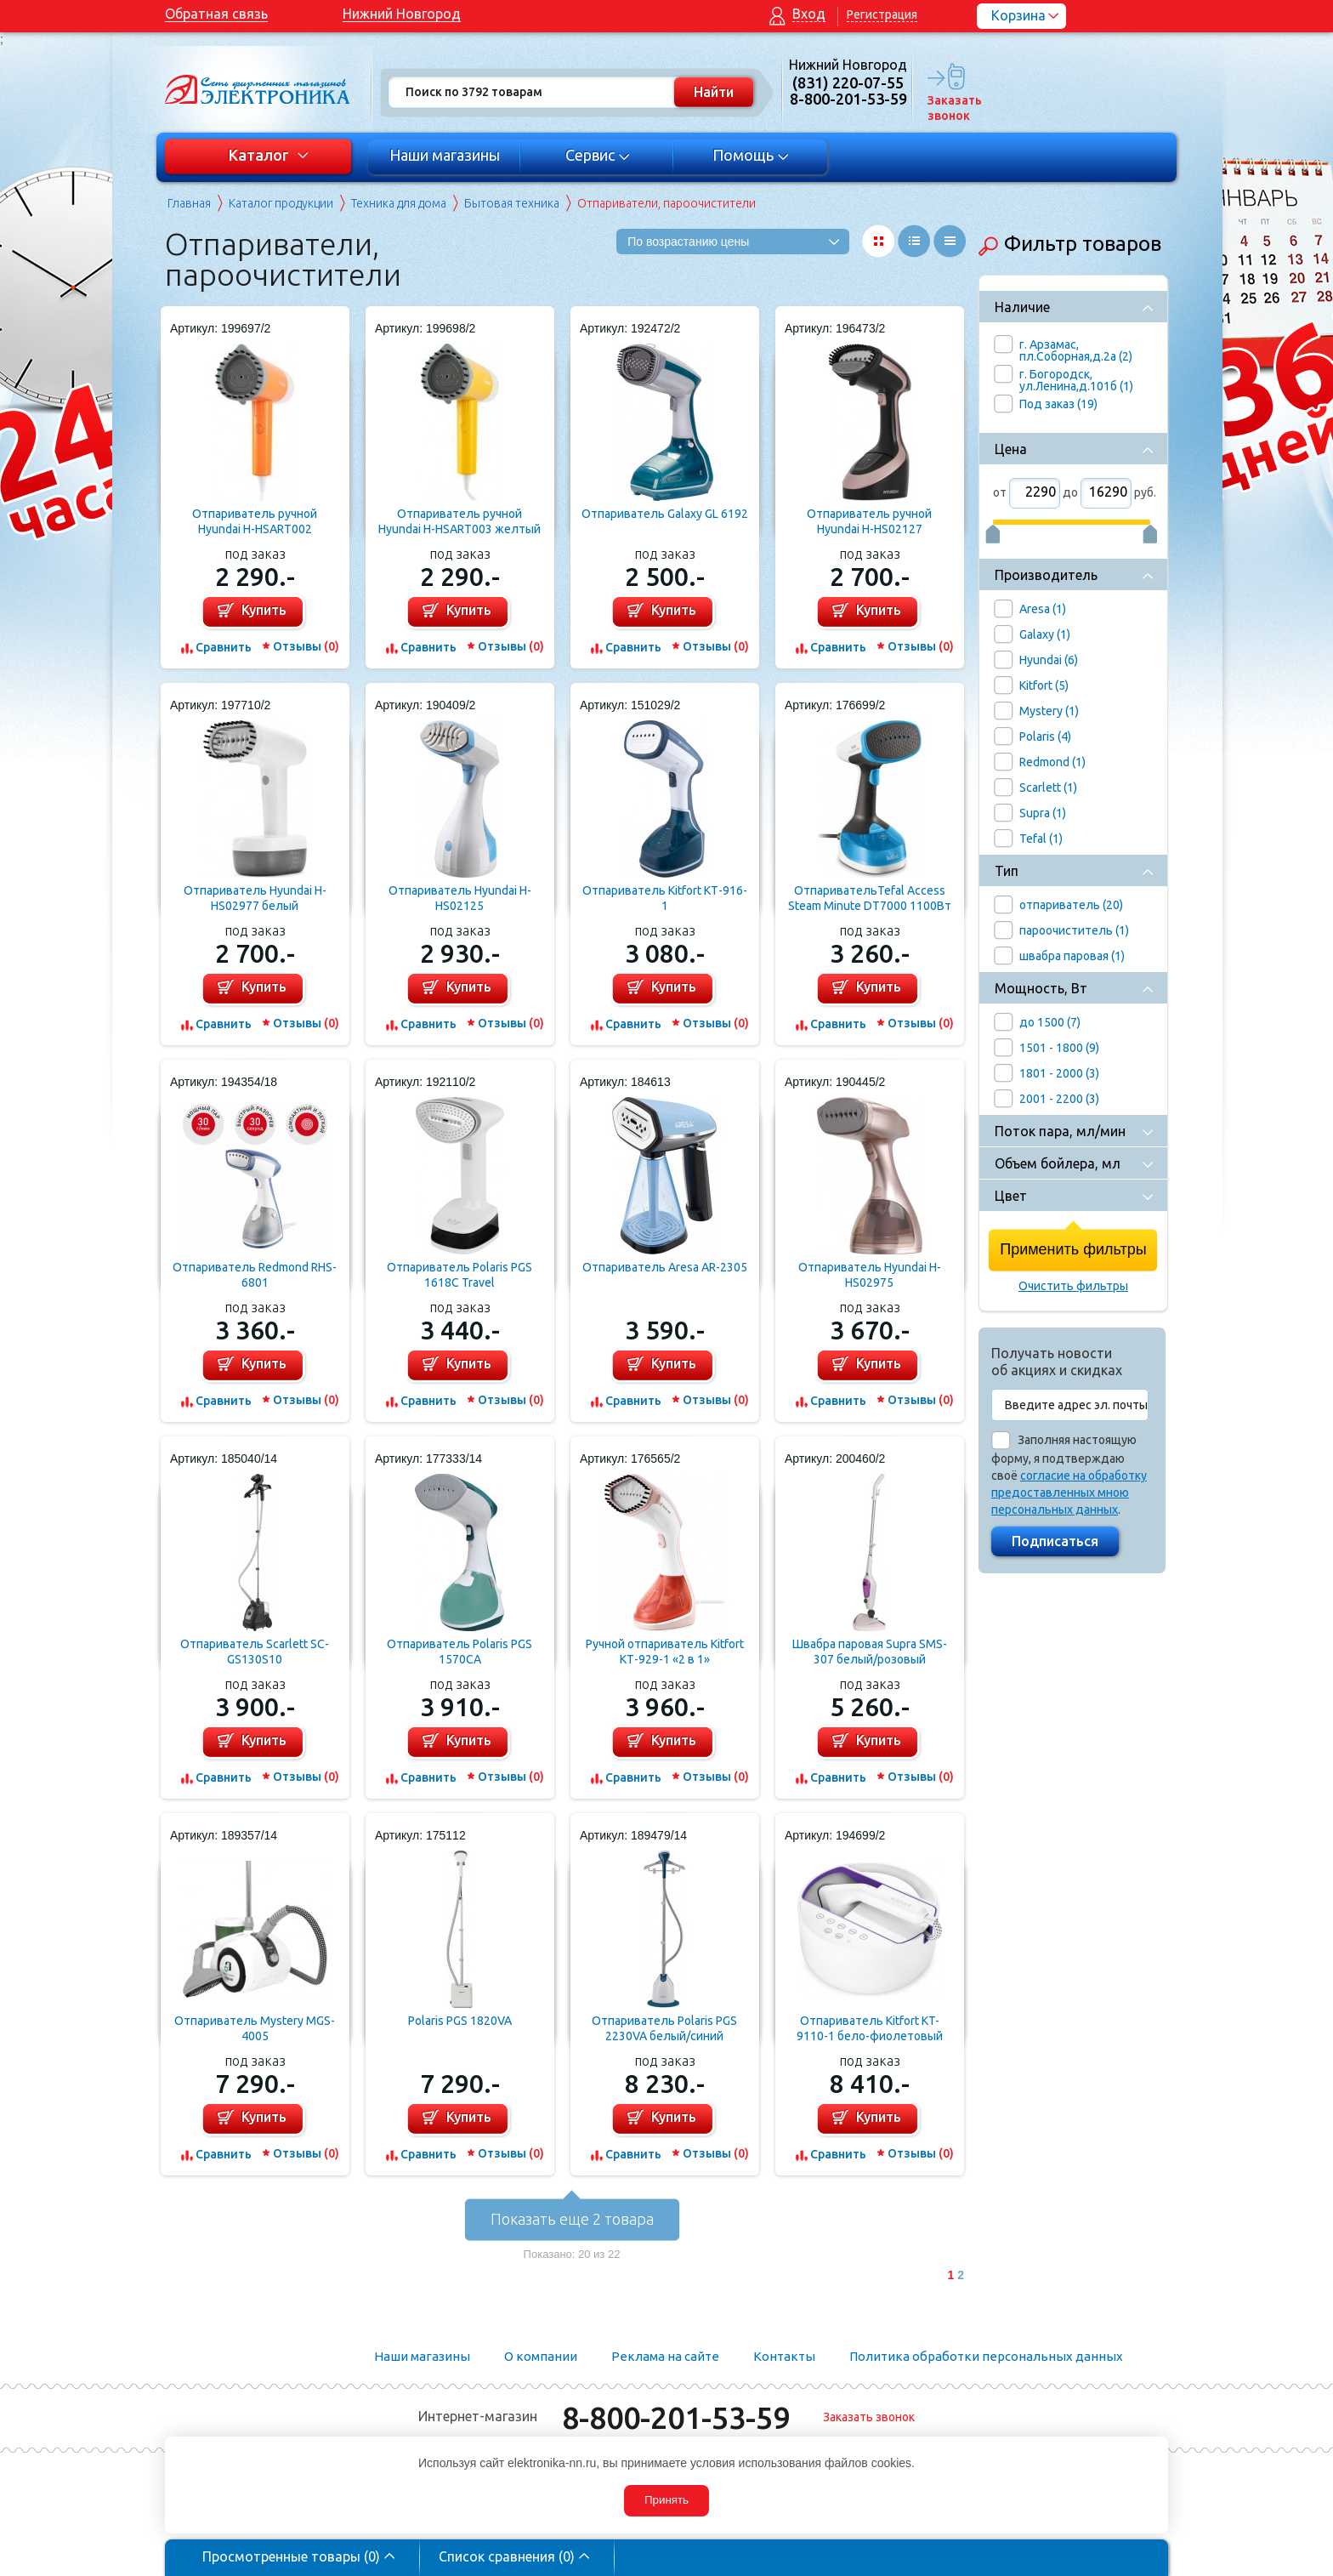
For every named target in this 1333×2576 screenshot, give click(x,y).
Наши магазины (444, 154)
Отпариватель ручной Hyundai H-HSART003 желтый (459, 521)
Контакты (784, 2356)
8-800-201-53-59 (676, 2417)
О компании (540, 2356)
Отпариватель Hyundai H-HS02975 (869, 1274)
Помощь (751, 154)
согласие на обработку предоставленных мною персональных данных (1069, 1492)
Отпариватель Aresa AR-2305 (664, 1267)
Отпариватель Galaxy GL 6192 (664, 513)
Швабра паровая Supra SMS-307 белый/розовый (869, 1651)
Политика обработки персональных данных (986, 2356)
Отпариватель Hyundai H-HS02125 (460, 898)
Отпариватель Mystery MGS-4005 (254, 2028)
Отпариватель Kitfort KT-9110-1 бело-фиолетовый (870, 2028)
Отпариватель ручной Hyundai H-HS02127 (869, 521)
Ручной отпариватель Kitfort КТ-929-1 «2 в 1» (665, 1651)
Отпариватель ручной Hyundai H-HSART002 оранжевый (254, 522)
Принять (666, 2500)
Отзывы (306, 646)
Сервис (598, 154)
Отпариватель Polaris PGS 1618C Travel (459, 1274)
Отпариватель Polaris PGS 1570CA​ (459, 1651)
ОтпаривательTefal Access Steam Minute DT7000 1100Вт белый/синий (869, 898)
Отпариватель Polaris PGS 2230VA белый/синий (664, 2028)
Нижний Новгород (402, 13)
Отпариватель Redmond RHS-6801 (255, 1274)
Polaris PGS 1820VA (460, 2020)
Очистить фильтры (1073, 1286)
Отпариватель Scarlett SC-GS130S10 (254, 1651)
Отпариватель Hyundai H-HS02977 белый (255, 898)
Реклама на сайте (665, 2356)
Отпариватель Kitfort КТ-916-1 (664, 898)
